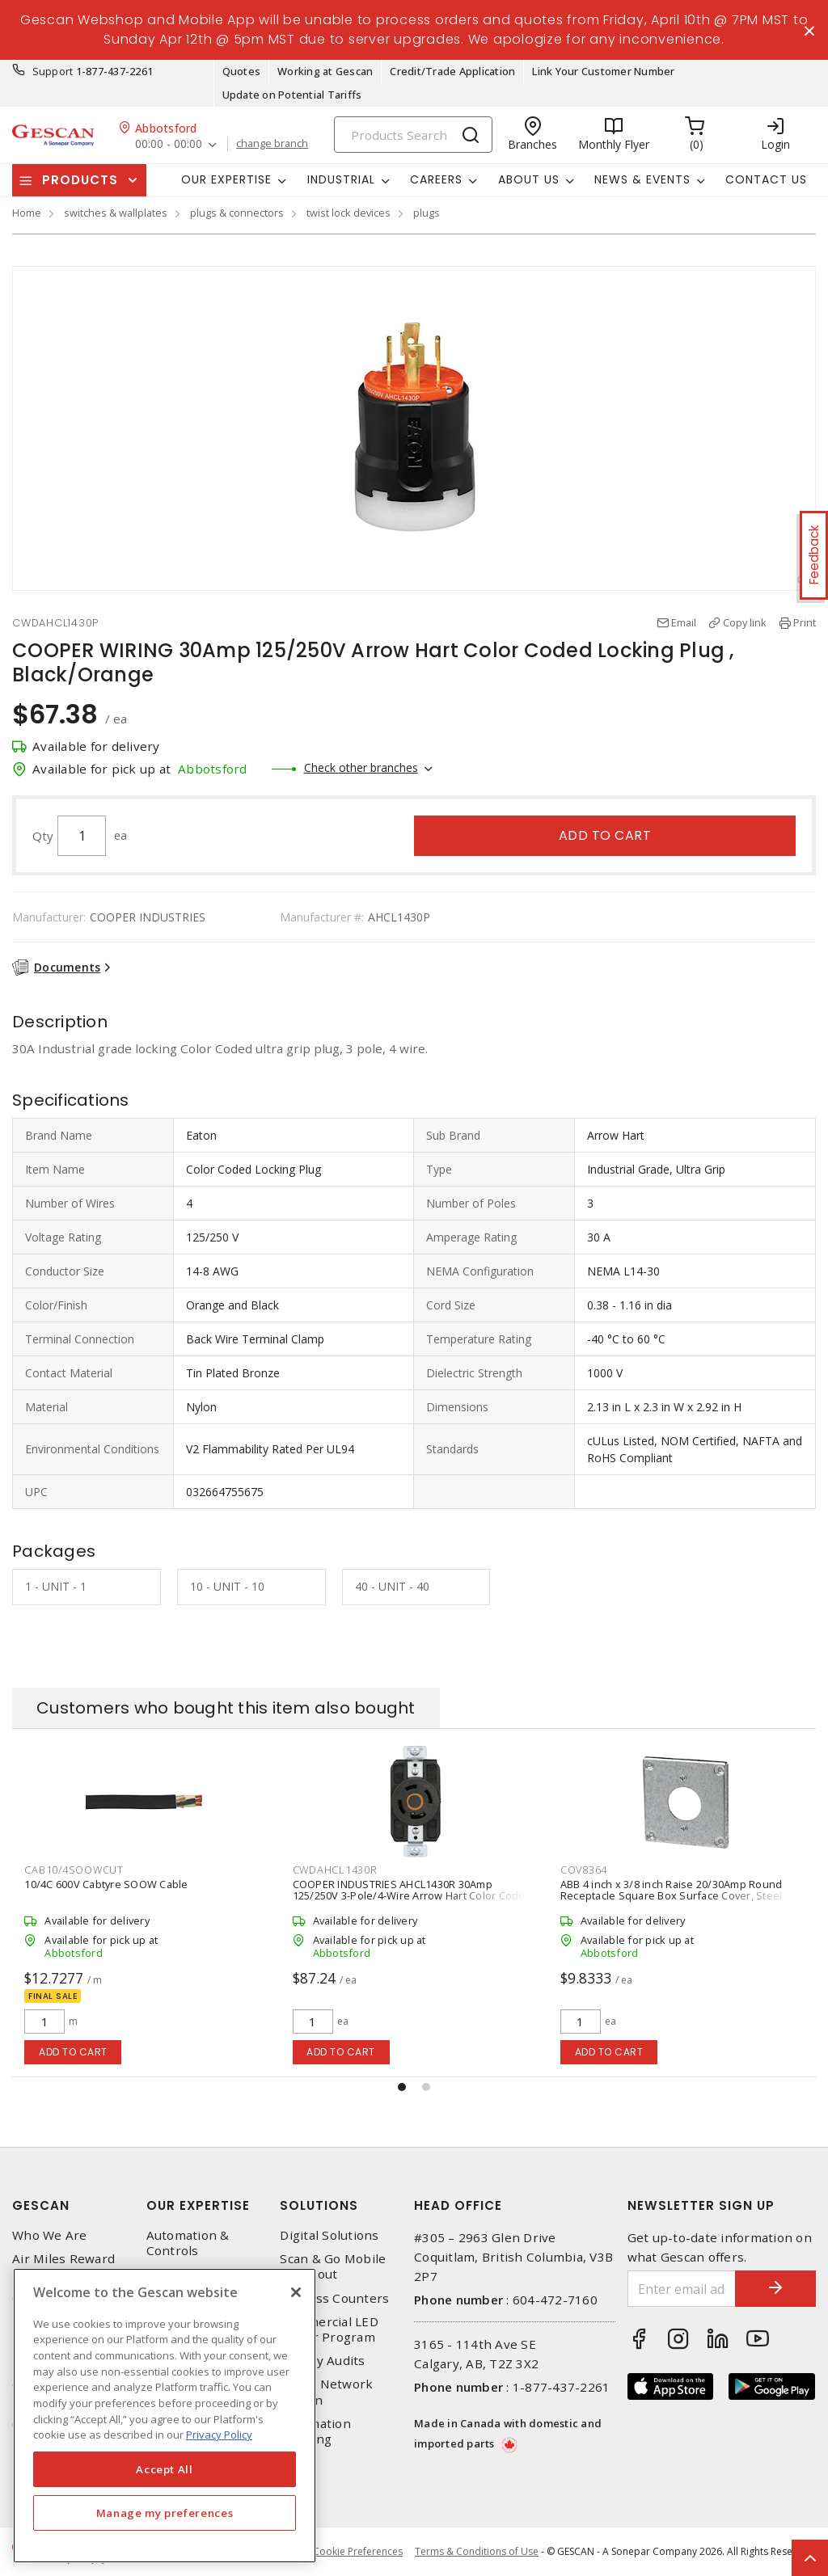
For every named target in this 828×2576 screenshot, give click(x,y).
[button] (402, 2087)
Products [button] (80, 179)
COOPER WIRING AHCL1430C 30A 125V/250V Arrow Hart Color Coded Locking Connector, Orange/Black (133, 1895)
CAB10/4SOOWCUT (341, 1869)
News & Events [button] (642, 179)
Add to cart (605, 835)
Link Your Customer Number (603, 71)
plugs (426, 212)
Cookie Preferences (358, 2552)
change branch (272, 143)
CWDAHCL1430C (66, 1869)
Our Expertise (198, 2205)
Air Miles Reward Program (63, 2266)
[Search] (413, 134)
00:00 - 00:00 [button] (168, 144)
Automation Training (315, 2431)
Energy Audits (322, 2360)
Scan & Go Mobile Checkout (333, 2266)
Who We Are (49, 2235)
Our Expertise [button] (226, 179)
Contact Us (766, 179)
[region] (164, 2415)
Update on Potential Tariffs (292, 94)
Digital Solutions (329, 2235)
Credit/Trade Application (452, 71)
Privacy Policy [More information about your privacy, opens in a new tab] (219, 2434)
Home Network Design (326, 2391)
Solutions (319, 2205)
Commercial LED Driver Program (329, 2329)
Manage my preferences (165, 2513)
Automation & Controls (188, 2243)
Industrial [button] (341, 179)
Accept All (164, 2469)
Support (53, 71)
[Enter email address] (682, 2288)
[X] (296, 2292)
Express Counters (334, 2298)
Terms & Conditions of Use (477, 2551)
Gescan (41, 2205)
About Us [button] (529, 179)
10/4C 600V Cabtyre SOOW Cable (373, 1884)
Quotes (241, 71)
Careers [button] (436, 179)
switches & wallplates (115, 212)
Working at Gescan (325, 71)
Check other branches (361, 767)
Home (26, 212)
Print (804, 622)
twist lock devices (348, 212)
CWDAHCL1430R (602, 1869)
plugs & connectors (237, 212)
